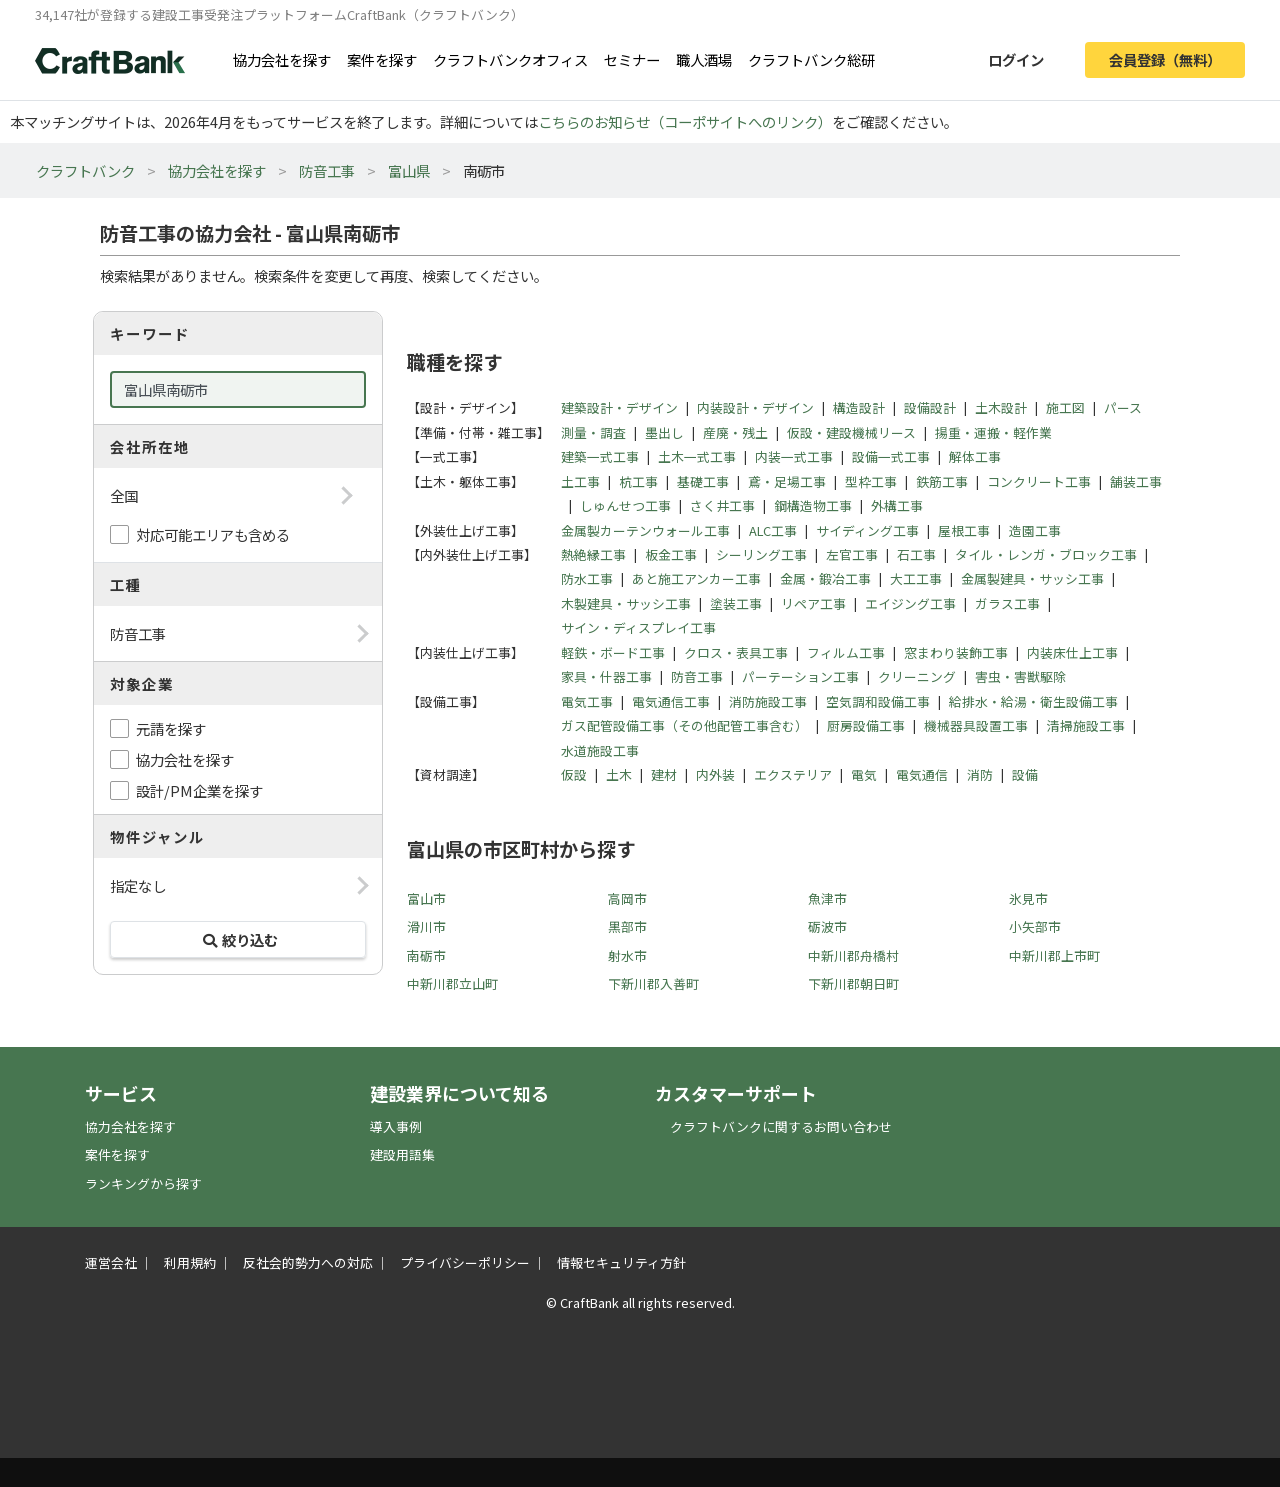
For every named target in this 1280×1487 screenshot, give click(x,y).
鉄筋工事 (942, 481)
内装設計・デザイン (755, 407)
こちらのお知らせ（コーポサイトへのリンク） (685, 121)
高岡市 (627, 898)
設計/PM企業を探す (199, 790)
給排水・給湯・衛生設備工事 (1033, 701)
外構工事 (897, 505)
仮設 (574, 774)
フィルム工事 (846, 652)
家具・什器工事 (606, 676)
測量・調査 (593, 432)
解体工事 (975, 456)
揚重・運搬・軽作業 (993, 432)
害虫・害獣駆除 (1020, 676)
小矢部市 (1035, 926)
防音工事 (327, 170)
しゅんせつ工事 (625, 505)
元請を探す (171, 728)
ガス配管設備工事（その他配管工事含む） (684, 725)
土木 (619, 774)
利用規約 (190, 1262)
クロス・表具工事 (736, 652)
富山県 (409, 170)
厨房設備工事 (866, 725)
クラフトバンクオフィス (510, 59)
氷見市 (1028, 898)
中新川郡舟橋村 (853, 955)
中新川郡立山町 (452, 983)
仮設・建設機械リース (851, 432)
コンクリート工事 (1039, 481)
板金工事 (671, 554)
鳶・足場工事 (787, 481)
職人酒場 (704, 59)
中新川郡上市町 (1054, 955)
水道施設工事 (600, 750)
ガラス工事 (1007, 603)
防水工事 (587, 578)
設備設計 (930, 407)
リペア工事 (813, 603)
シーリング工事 (761, 554)
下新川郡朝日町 (853, 983)
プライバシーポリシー (465, 1262)
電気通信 (922, 774)
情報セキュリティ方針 (621, 1262)
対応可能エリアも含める (213, 534)
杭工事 (638, 481)
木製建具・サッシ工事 (626, 603)
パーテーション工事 (800, 676)
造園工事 (1035, 530)
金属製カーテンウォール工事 (645, 530)
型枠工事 (871, 481)
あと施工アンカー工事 (696, 578)
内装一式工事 (794, 456)
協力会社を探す (282, 59)
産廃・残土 (735, 432)
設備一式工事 (891, 456)
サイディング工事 (867, 530)
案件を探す (382, 59)
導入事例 (396, 1126)
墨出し (664, 432)
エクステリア (793, 774)
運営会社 (111, 1262)
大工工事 (916, 578)
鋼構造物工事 (813, 505)
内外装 (715, 774)
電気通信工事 (671, 701)
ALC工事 (773, 530)
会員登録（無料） (1165, 59)
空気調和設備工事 (878, 701)
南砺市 (426, 955)
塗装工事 (736, 603)
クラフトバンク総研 (811, 59)
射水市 (627, 955)
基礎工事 (703, 481)
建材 (664, 774)
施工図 (1065, 407)
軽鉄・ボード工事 (613, 652)
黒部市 (627, 926)
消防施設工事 (768, 701)
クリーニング (917, 676)
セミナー (632, 59)
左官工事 (852, 554)
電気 (864, 774)
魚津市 (827, 898)
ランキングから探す (143, 1183)
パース (1123, 407)
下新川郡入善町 (653, 983)
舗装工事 (1136, 481)
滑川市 (426, 926)
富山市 (426, 898)
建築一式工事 (600, 456)
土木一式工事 (697, 456)
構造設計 (859, 407)
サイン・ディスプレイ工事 (638, 627)
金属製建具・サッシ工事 (1032, 578)
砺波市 (827, 926)
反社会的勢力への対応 (308, 1262)
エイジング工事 (910, 603)
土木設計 (1001, 407)
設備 (1025, 774)
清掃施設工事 (1086, 725)
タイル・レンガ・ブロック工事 (1046, 554)
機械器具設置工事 (976, 725)
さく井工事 (722, 505)
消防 (980, 774)
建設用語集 (402, 1154)
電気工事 (587, 701)
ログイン (1016, 59)
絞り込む (238, 939)
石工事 (916, 554)
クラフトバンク (85, 170)
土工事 (580, 481)
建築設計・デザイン (619, 407)
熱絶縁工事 (593, 554)
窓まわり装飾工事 (956, 652)
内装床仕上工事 (1072, 652)
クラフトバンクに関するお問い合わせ (781, 1126)
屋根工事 (964, 530)
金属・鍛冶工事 (825, 578)
